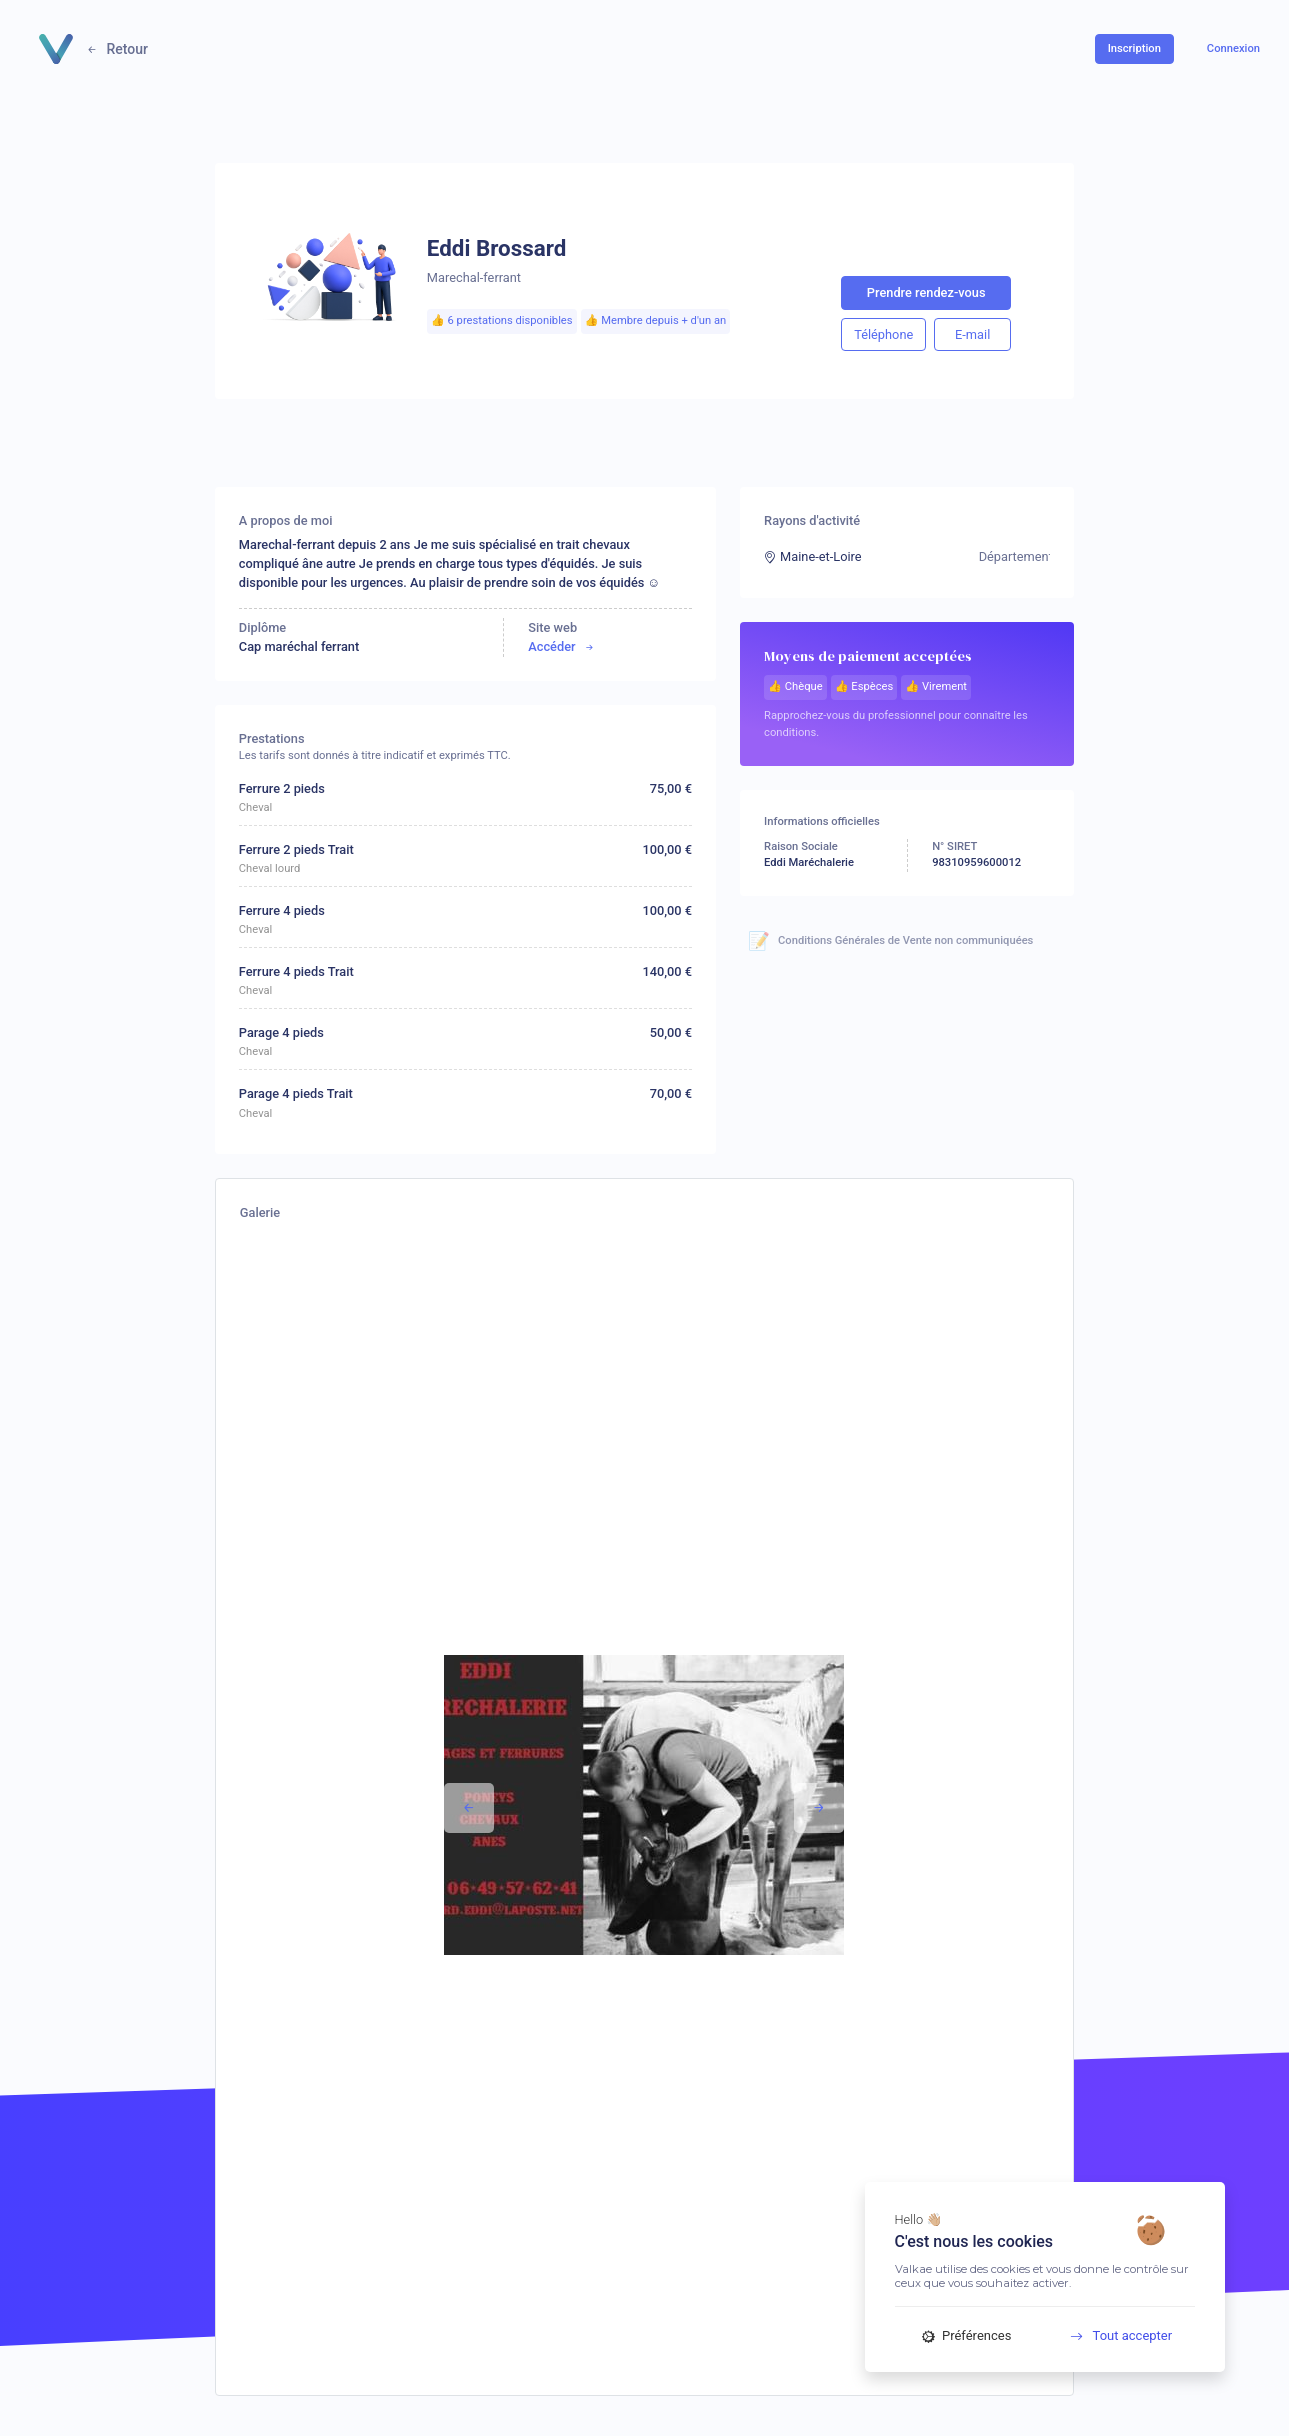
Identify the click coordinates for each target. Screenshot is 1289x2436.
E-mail (972, 334)
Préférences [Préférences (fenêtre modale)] (967, 2335)
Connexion (1233, 48)
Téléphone (883, 334)
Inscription (1134, 48)
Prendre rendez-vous (926, 292)
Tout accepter (1113, 2335)
